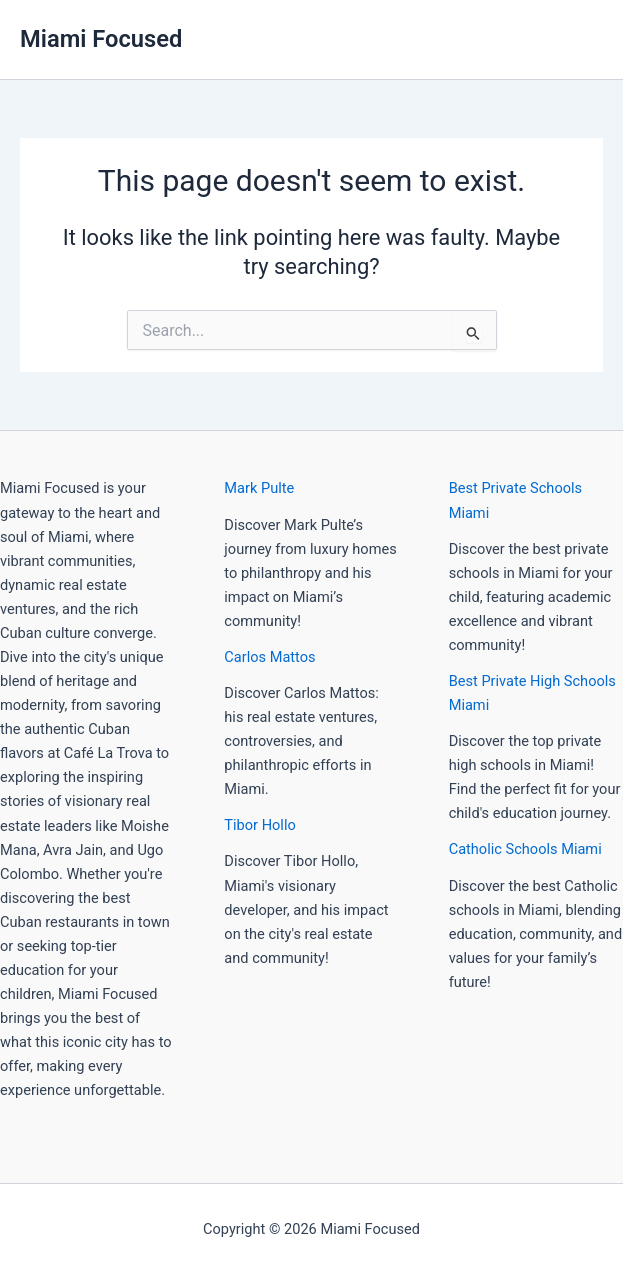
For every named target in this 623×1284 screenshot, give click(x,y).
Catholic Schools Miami (525, 849)
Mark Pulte (259, 488)
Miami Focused (101, 39)
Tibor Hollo (259, 825)
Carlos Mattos (269, 657)
